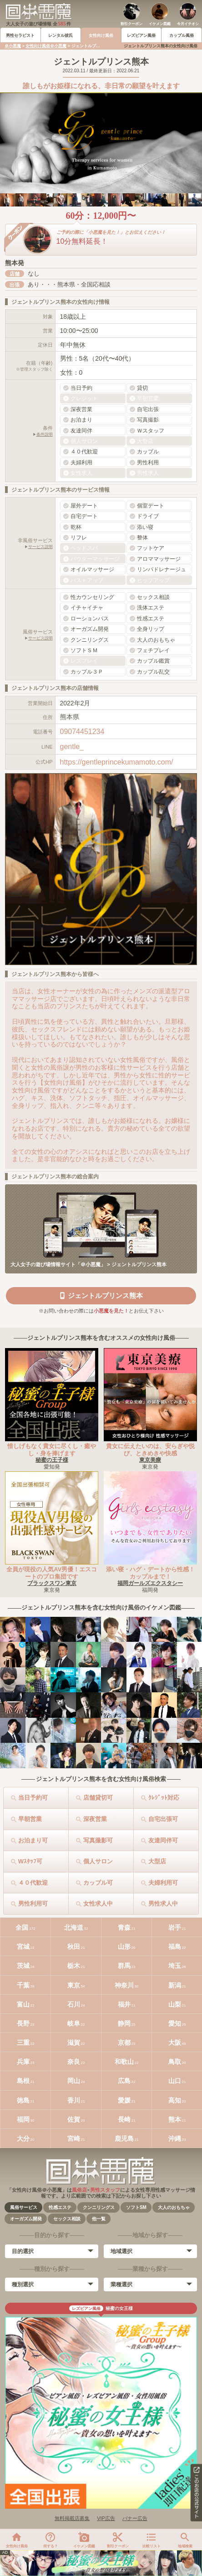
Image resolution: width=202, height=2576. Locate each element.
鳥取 (174, 2061)
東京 (73, 1985)
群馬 (124, 1965)
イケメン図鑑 (160, 24)
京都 (124, 2042)
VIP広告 (106, 2518)
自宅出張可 (163, 1819)
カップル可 (98, 1882)
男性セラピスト (20, 35)
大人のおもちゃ (174, 2207)
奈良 (73, 2061)
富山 (23, 2004)
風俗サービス (23, 2207)
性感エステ (60, 2207)
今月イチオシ (188, 24)
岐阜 (73, 2023)
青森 (124, 1927)
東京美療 (150, 1460)
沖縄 (174, 2138)
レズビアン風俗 (141, 35)
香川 (73, 2100)
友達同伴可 (163, 1840)
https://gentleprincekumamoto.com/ (116, 762)
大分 (23, 2138)
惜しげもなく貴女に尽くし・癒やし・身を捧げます (51, 1450)
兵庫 (23, 2061)
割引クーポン (131, 24)
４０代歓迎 (33, 1882)
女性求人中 (98, 1903)
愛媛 (124, 2100)
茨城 (23, 1965)
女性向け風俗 (101, 35)
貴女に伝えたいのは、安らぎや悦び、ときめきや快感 (150, 1450)
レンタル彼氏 (60, 35)
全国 (21, 1927)
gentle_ (72, 746)
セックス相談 (67, 2218)
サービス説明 (40, 546)
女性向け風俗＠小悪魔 (45, 46)
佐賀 (73, 2119)
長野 (23, 2023)
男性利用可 (33, 1903)
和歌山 (124, 2061)
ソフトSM (136, 2207)
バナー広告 (134, 2518)
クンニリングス (99, 2207)
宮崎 (73, 2138)
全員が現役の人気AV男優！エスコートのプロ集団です (51, 1573)
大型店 (157, 1861)
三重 (23, 2042)
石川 (73, 2004)
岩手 (174, 1927)
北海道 (73, 1927)
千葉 (23, 1985)
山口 (174, 2080)
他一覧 (99, 2218)
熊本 (174, 2119)
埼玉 (174, 1965)
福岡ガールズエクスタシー (150, 1583)
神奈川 (124, 1985)
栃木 (73, 1965)
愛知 (174, 2023)
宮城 (23, 1946)
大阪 (174, 2042)
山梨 (174, 2004)
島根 (23, 2080)
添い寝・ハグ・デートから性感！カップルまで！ (150, 1573)
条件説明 (44, 434)
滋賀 (73, 2042)
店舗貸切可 (98, 1797)
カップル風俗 (181, 35)
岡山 (73, 2080)
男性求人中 (163, 1903)
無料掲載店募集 (72, 2518)
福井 (124, 2004)
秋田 (73, 1946)
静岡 (124, 2023)
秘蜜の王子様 (51, 1460)
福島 (174, 1946)
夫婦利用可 (163, 1882)
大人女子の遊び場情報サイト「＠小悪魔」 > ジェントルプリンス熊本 (88, 1264)
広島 (124, 2080)
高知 (174, 2100)
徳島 (23, 2100)
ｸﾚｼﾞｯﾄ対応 (163, 1797)
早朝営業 (30, 1819)
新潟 (174, 1985)
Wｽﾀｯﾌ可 (30, 1861)
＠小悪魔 (13, 46)
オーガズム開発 (26, 2218)
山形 (124, 1946)
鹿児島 (124, 2138)
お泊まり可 (33, 1840)
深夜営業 (95, 1819)
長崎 (124, 2119)
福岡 (23, 2119)
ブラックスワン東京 (51, 1583)
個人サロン (98, 1861)
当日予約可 (33, 1797)
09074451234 (82, 731)
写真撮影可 (98, 1840)
